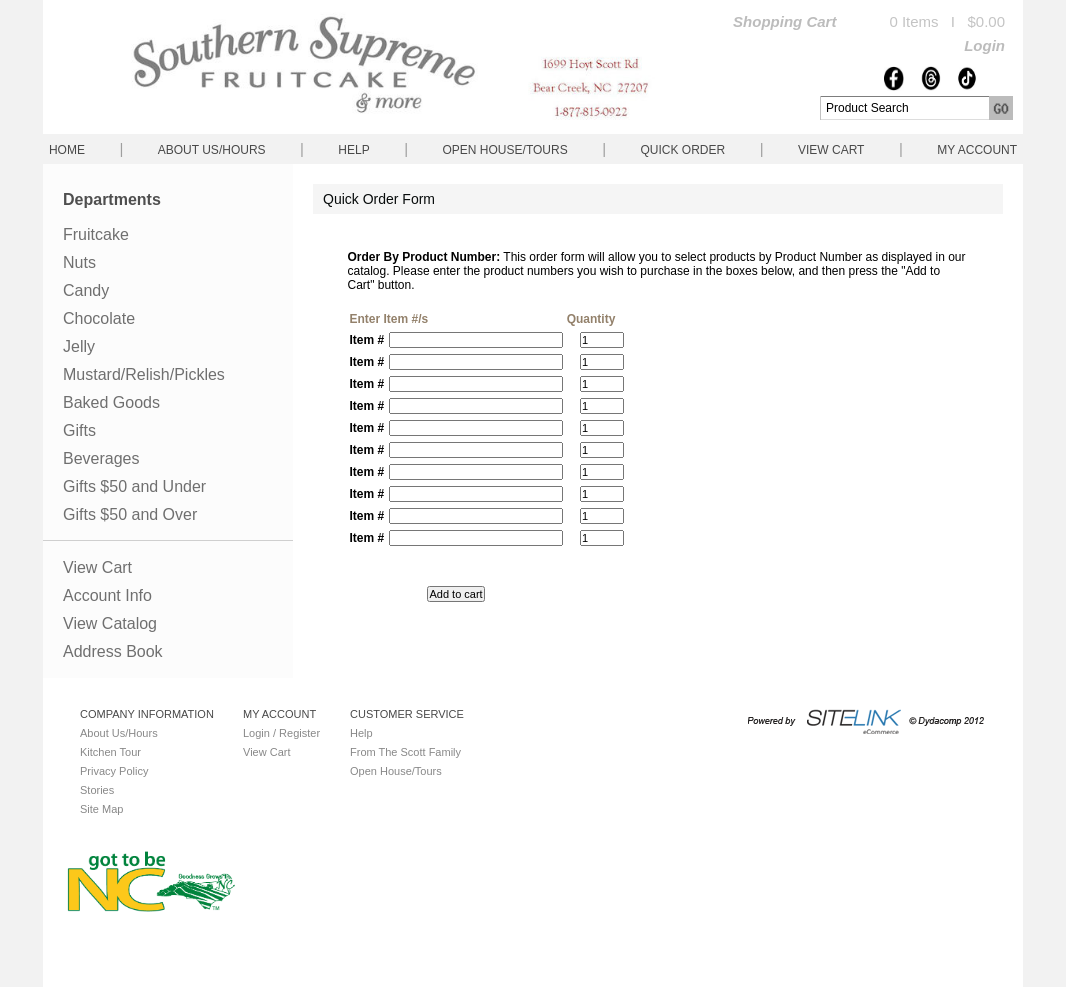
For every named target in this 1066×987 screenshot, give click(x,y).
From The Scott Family (405, 752)
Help (353, 150)
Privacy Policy (114, 771)
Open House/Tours (505, 150)
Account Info (107, 595)
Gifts (79, 430)
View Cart (831, 150)
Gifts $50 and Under (134, 486)
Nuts (79, 262)
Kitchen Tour (110, 752)
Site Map (101, 809)
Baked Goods (111, 402)
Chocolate (99, 318)
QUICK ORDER (682, 150)
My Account (977, 150)
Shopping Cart (784, 21)
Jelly (79, 346)
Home (67, 150)
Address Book (113, 651)
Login (984, 45)
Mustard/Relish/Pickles (144, 374)
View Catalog (110, 623)
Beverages (101, 458)
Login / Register (281, 733)
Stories (97, 790)
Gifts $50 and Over (130, 514)
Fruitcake (96, 234)
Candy (86, 290)
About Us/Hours (212, 150)
